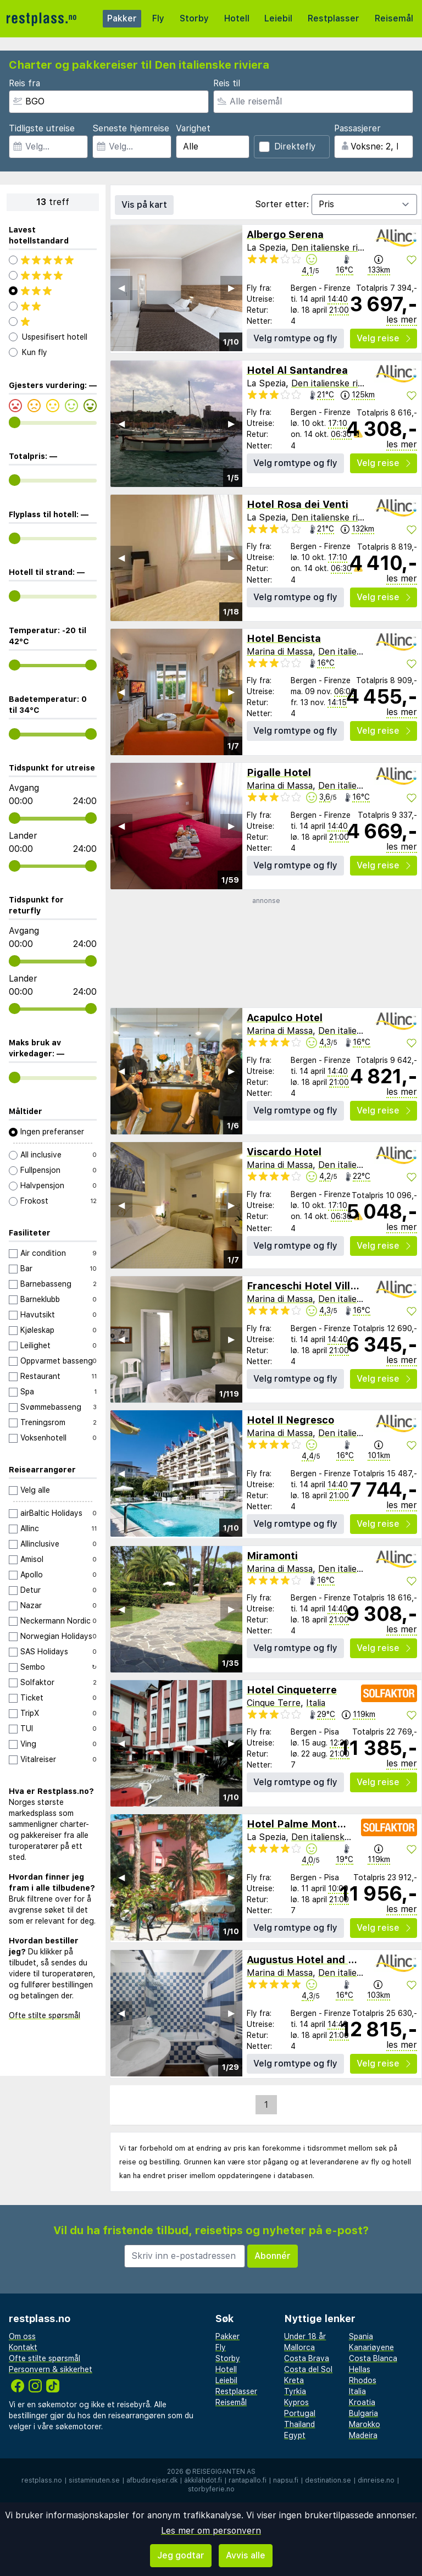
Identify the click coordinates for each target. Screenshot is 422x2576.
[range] (14, 422)
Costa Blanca (373, 2358)
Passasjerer (357, 128)
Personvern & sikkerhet (50, 2369)
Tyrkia (295, 2391)
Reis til (226, 83)
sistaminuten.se (94, 2480)
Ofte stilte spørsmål (44, 2015)
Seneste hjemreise (130, 128)
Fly (158, 18)
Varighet (193, 128)
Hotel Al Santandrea (297, 370)
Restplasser (333, 18)
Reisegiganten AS (224, 2471)
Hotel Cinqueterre (292, 1690)
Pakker (122, 18)
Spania (361, 2336)
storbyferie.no (211, 2489)
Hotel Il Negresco (290, 1420)
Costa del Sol (308, 2369)
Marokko (364, 2424)
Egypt (295, 2435)
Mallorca (299, 2347)
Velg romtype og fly (295, 338)
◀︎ (121, 287)
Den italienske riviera (334, 247)
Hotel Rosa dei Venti (297, 504)
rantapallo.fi (247, 2480)
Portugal (299, 2413)
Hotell (236, 18)
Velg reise (383, 338)
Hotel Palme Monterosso (308, 1824)
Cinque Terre (274, 1703)
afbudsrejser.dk (151, 2480)
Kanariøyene (371, 2347)
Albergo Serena (285, 234)
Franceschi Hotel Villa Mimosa (322, 1286)
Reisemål (394, 18)
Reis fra (24, 83)
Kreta (294, 2380)
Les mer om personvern (211, 2530)
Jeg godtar (180, 2555)
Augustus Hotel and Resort (314, 1959)
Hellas (359, 2369)
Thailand (299, 2424)
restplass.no (41, 2480)
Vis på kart (144, 205)
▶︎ (231, 287)
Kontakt (23, 2347)
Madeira (363, 2435)
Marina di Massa (280, 651)
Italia (315, 1703)
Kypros (296, 2402)
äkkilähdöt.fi (203, 2480)
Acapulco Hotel (285, 1017)
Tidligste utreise (42, 128)
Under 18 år (305, 2336)
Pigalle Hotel (279, 772)
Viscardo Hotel (284, 1151)
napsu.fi (285, 2480)
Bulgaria (363, 2413)
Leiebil (278, 18)
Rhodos (362, 2380)
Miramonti (272, 1555)
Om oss (22, 2336)
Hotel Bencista (284, 638)
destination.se (328, 2480)
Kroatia (362, 2402)
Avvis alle (245, 2555)
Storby (194, 18)
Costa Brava (306, 2358)
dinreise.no (376, 2480)
